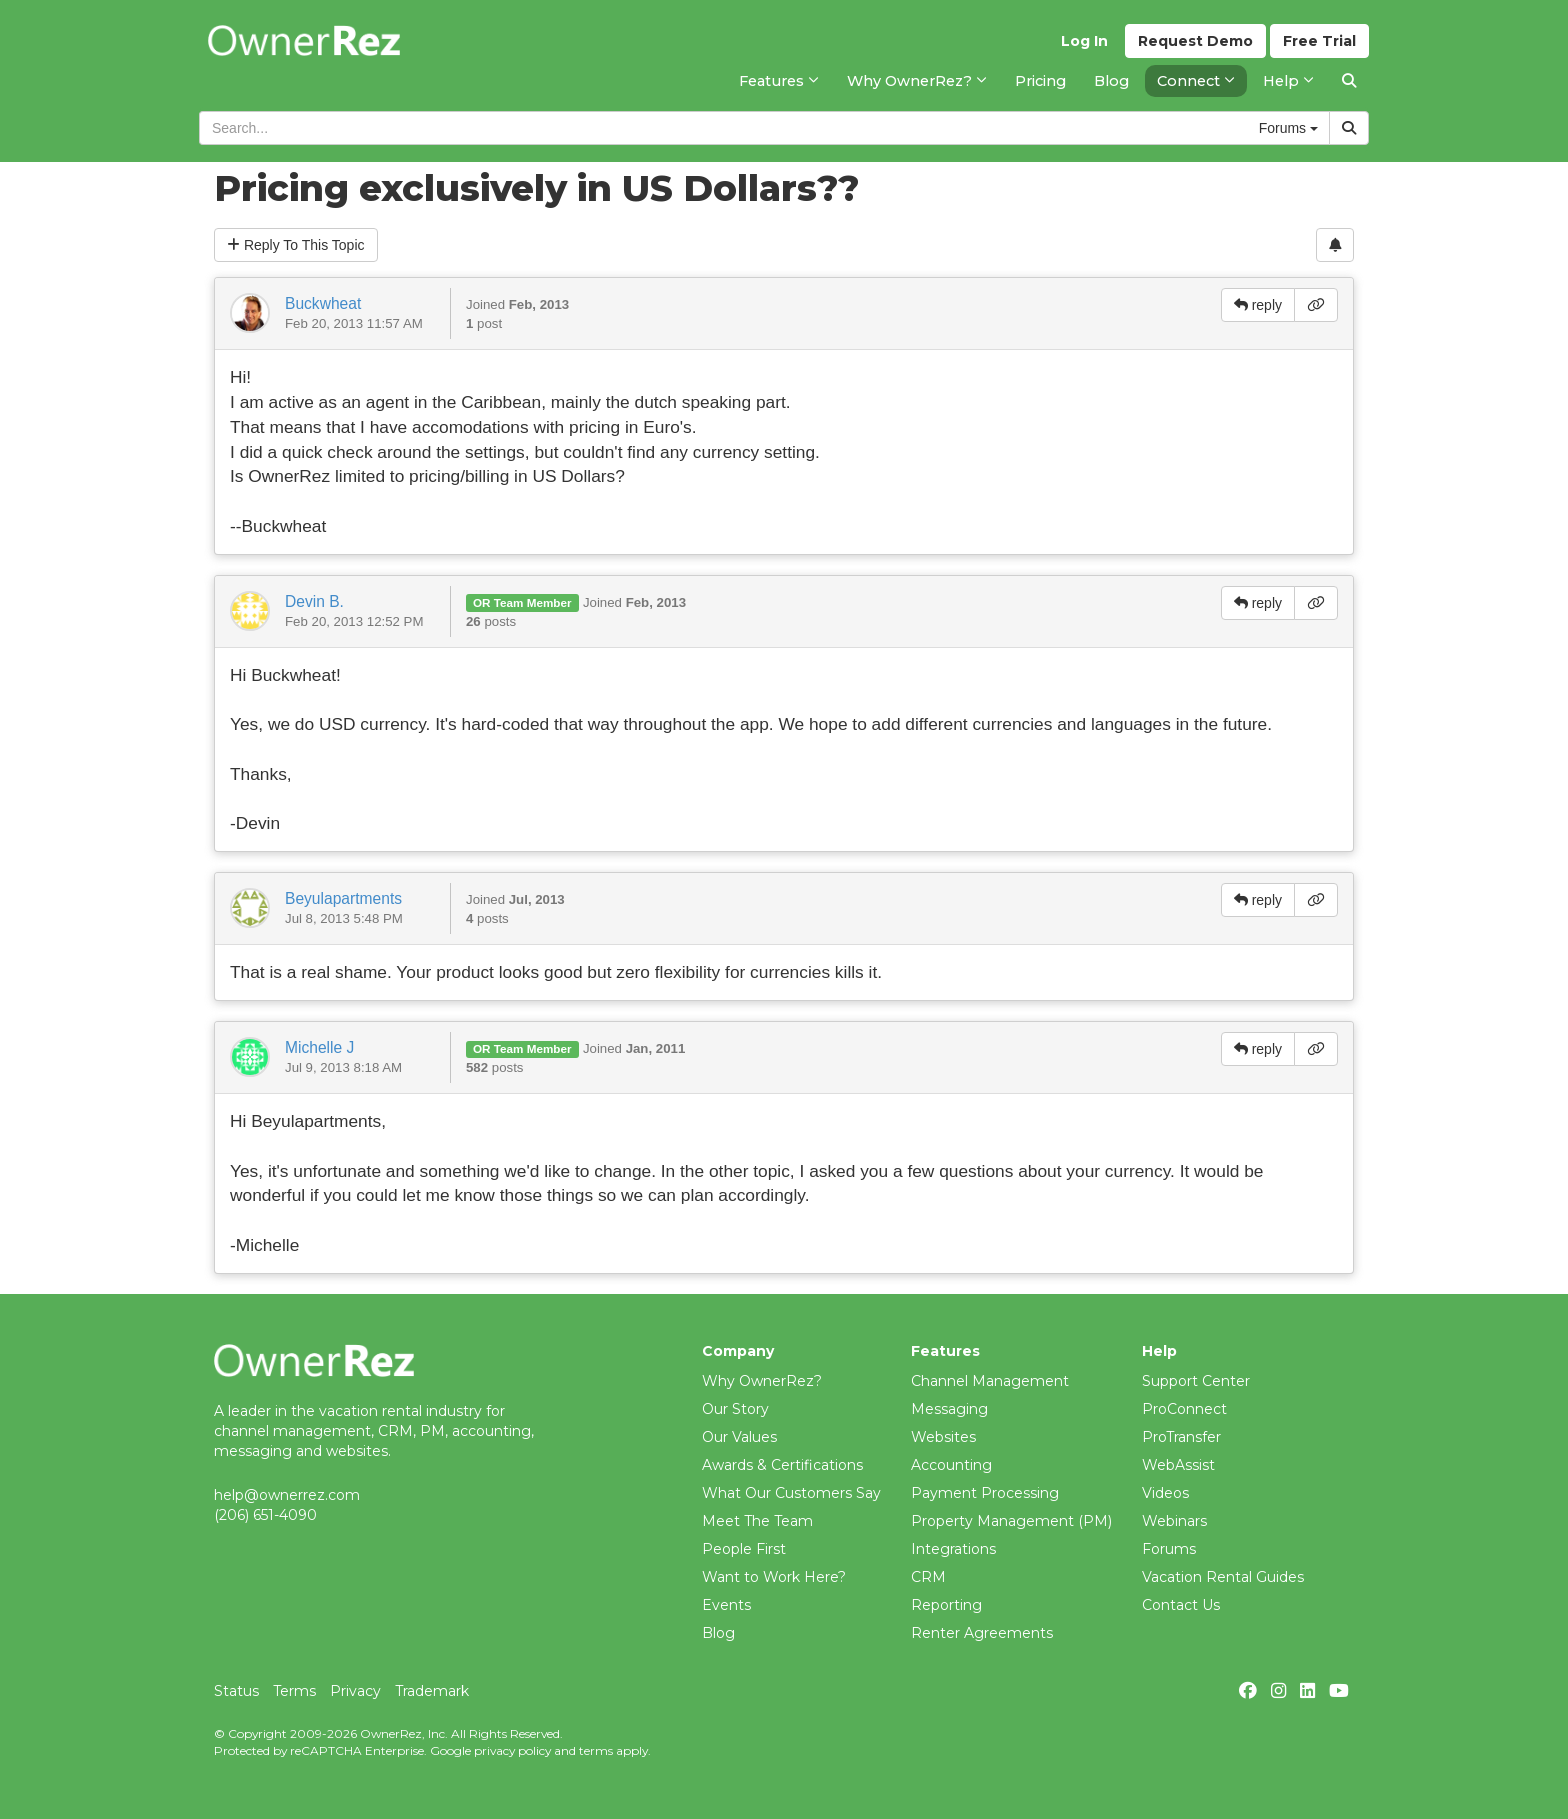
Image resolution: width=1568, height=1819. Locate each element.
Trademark (432, 1691)
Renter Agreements (982, 1633)
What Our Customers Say (791, 1493)
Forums (1169, 1549)
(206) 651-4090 (265, 1515)
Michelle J (319, 1047)
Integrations (953, 1549)
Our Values (739, 1437)
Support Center (1196, 1381)
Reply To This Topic (296, 245)
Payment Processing (985, 1493)
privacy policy (512, 1750)
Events (726, 1605)
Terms (294, 1691)
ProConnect (1184, 1409)
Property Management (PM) (1011, 1521)
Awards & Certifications (782, 1465)
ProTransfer (1181, 1437)
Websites (943, 1437)
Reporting (946, 1605)
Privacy (355, 1691)
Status (236, 1691)
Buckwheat (323, 303)
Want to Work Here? (774, 1577)
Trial (1319, 41)
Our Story (735, 1409)
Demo (1195, 41)
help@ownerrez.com (287, 1495)
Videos (1165, 1493)
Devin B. (314, 601)
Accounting (951, 1465)
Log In (1084, 41)
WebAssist (1178, 1465)
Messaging (949, 1409)
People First (744, 1549)
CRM (928, 1577)
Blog (718, 1633)
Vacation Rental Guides (1223, 1577)
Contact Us (1181, 1605)
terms (596, 1750)
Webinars (1174, 1521)
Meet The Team (757, 1521)
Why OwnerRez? (762, 1381)
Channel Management (990, 1381)
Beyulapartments (343, 898)
